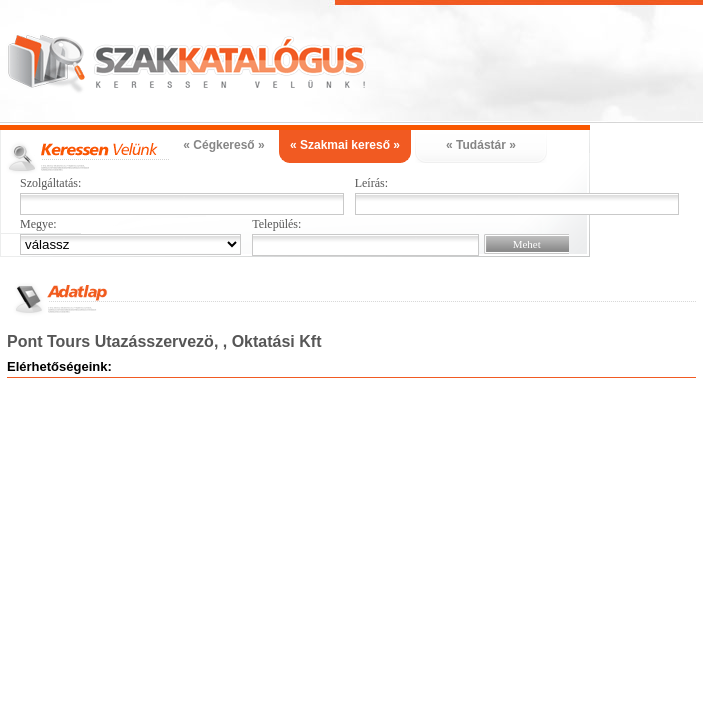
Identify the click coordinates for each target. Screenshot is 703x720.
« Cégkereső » (223, 145)
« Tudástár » (481, 145)
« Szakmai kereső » (345, 145)
